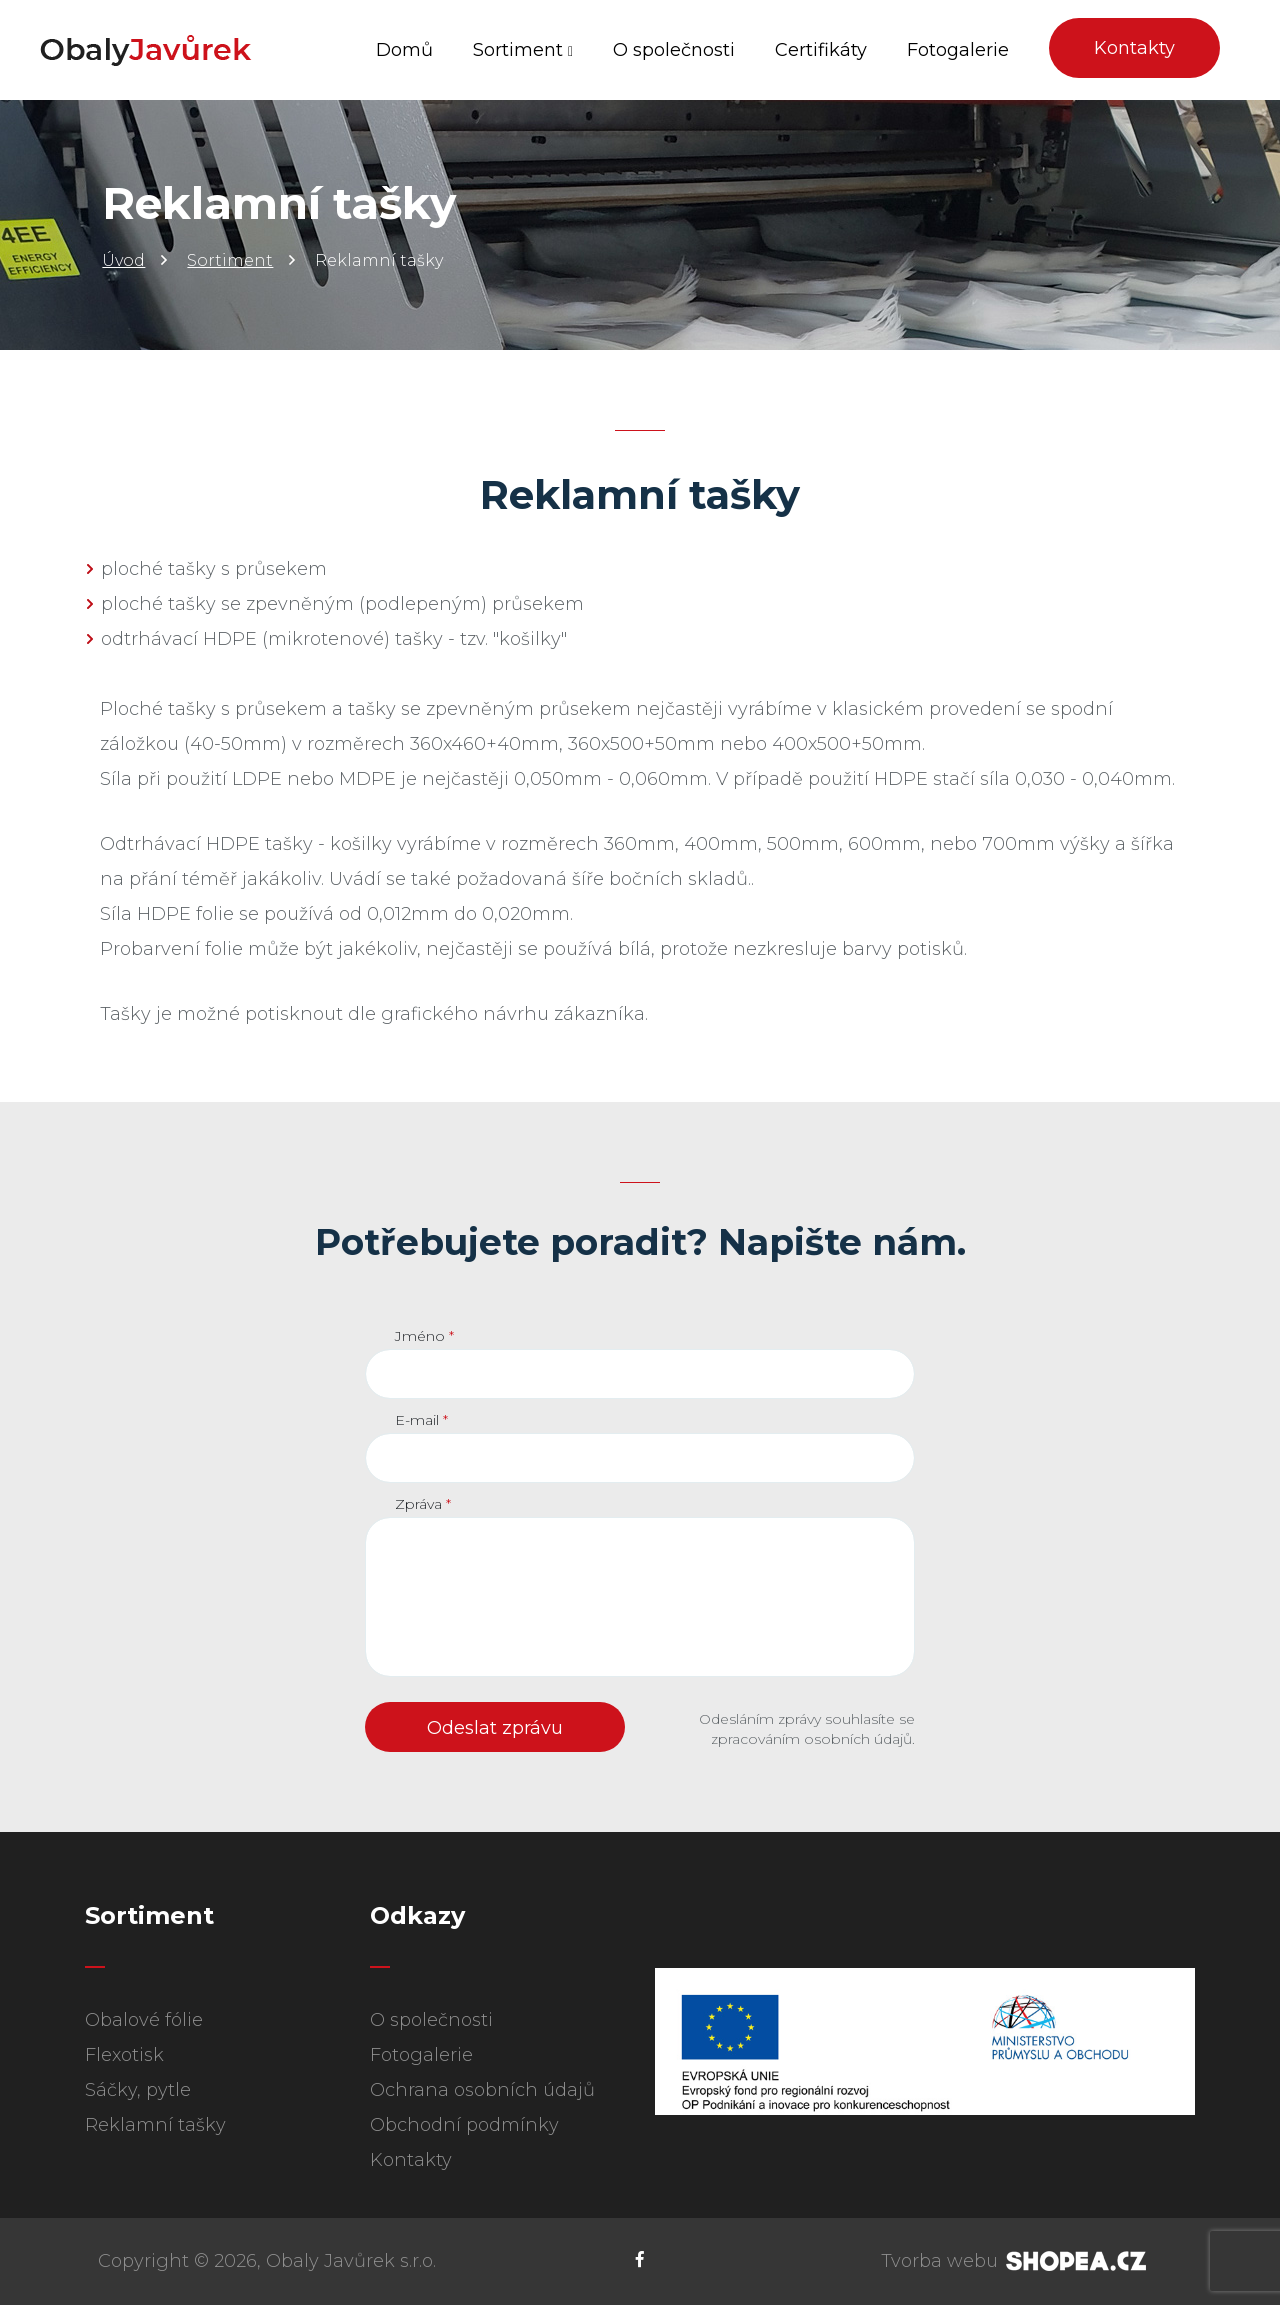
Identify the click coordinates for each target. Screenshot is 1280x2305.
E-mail (421, 1420)
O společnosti (674, 50)
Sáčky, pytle (138, 2090)
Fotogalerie (958, 50)
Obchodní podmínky (464, 2125)
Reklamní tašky (155, 2125)
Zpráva (423, 1504)
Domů (404, 50)
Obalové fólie (144, 2020)
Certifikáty (821, 50)
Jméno (424, 1336)
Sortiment (523, 50)
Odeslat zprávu (495, 1728)
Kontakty (1134, 48)
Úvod (123, 260)
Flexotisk (124, 2055)
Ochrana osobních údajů (482, 2090)
